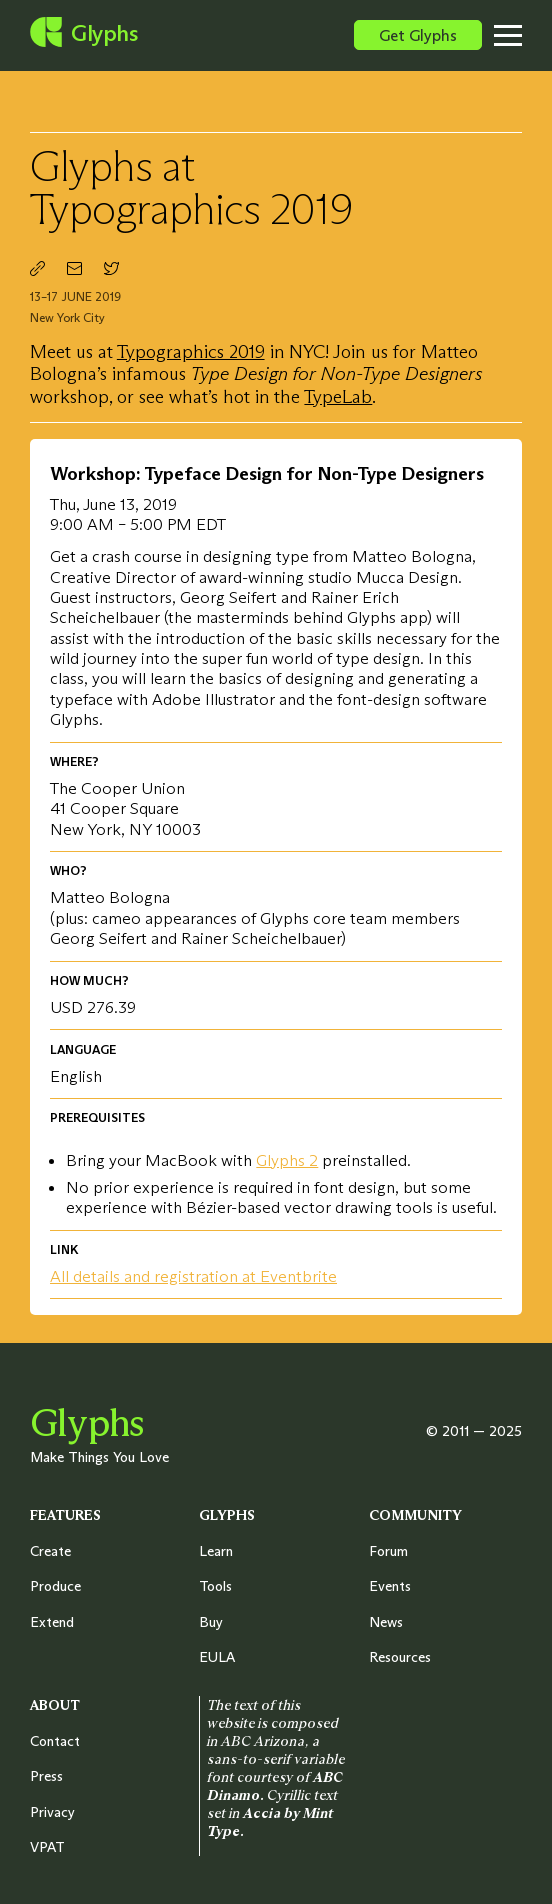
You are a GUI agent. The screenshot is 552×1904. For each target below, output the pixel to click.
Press (46, 1776)
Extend (52, 1622)
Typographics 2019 (191, 351)
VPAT (47, 1847)
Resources (400, 1657)
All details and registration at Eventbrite (193, 1276)
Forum (388, 1551)
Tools (215, 1586)
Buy (211, 1622)
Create (50, 1551)
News (386, 1622)
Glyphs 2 (287, 1160)
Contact (55, 1741)
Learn (216, 1551)
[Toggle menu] (523, 35)
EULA (217, 1657)
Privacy (52, 1812)
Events (390, 1586)
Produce (55, 1586)
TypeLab (338, 396)
